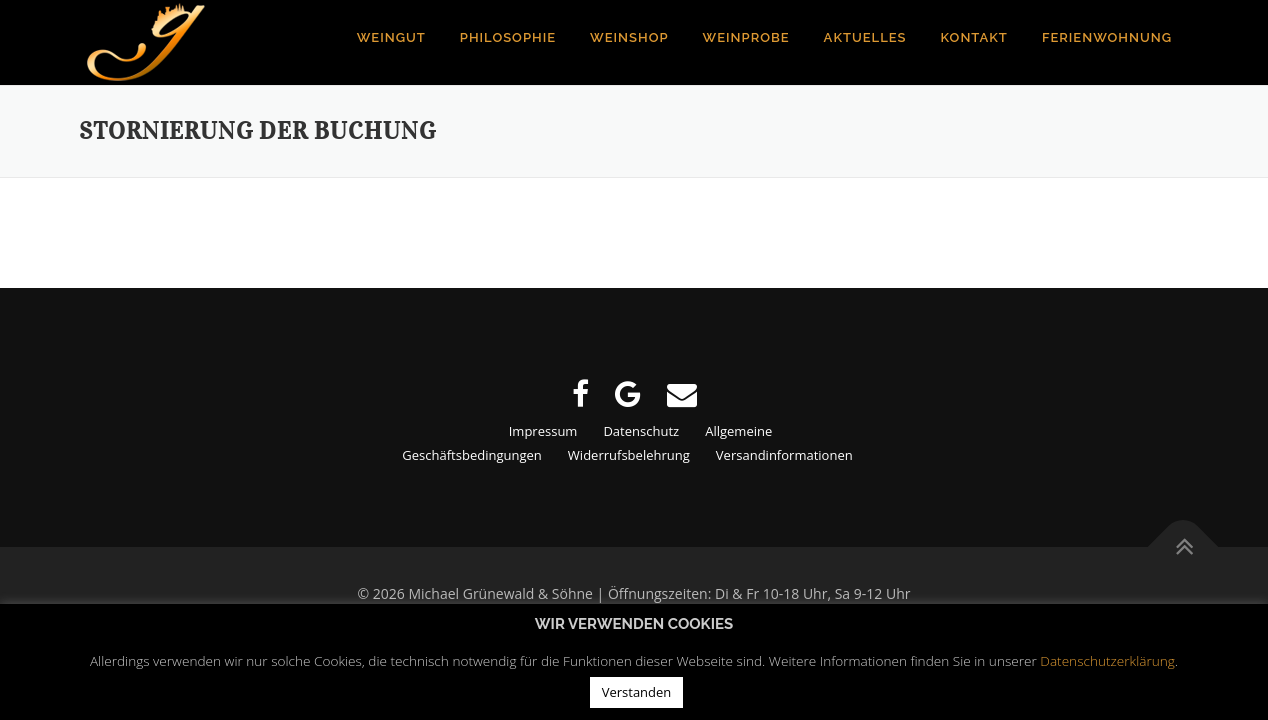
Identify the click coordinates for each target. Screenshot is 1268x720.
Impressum (543, 431)
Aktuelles (865, 37)
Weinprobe (746, 37)
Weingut (391, 37)
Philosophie (508, 37)
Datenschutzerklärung (1107, 660)
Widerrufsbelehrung (629, 455)
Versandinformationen (784, 455)
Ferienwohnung (1107, 37)
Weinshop (629, 37)
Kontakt (974, 37)
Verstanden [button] (637, 692)
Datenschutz (641, 431)
